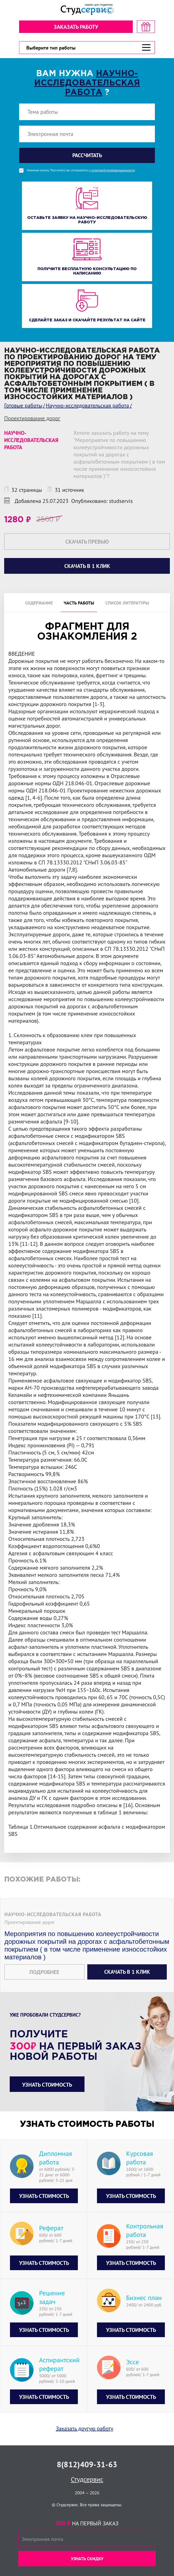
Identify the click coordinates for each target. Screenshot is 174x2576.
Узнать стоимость (47, 2084)
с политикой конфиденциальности (112, 170)
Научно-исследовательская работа (87, 83)
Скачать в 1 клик (127, 1971)
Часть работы (79, 602)
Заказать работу (76, 26)
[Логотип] (87, 9)
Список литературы (127, 602)
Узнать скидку (87, 2558)
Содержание (39, 602)
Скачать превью (87, 541)
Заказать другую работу (84, 2428)
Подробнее (44, 1972)
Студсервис (87, 2479)
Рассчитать (87, 155)
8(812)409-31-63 (87, 2464)
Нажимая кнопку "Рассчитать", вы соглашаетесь (81, 170)
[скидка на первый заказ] (146, 26)
